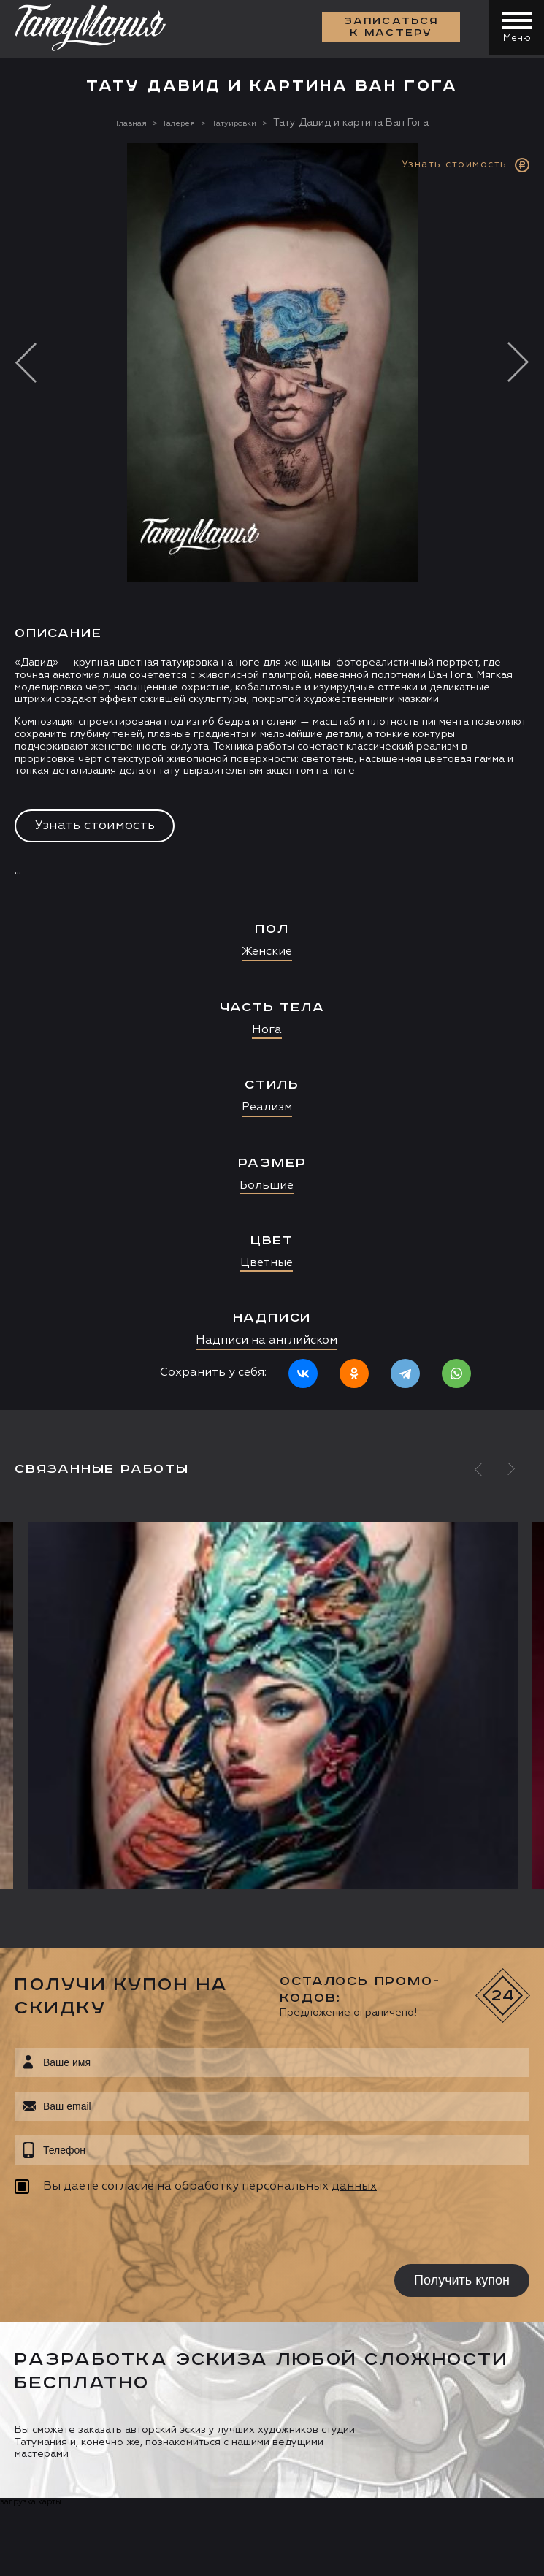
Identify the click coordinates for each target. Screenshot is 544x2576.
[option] (272, 776)
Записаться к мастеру (387, 29)
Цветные (266, 1263)
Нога (267, 1030)
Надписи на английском (266, 1340)
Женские (267, 952)
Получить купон (462, 2280)
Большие (267, 1186)
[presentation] (108, 2231)
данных (354, 2186)
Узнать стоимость (94, 825)
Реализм (267, 1107)
